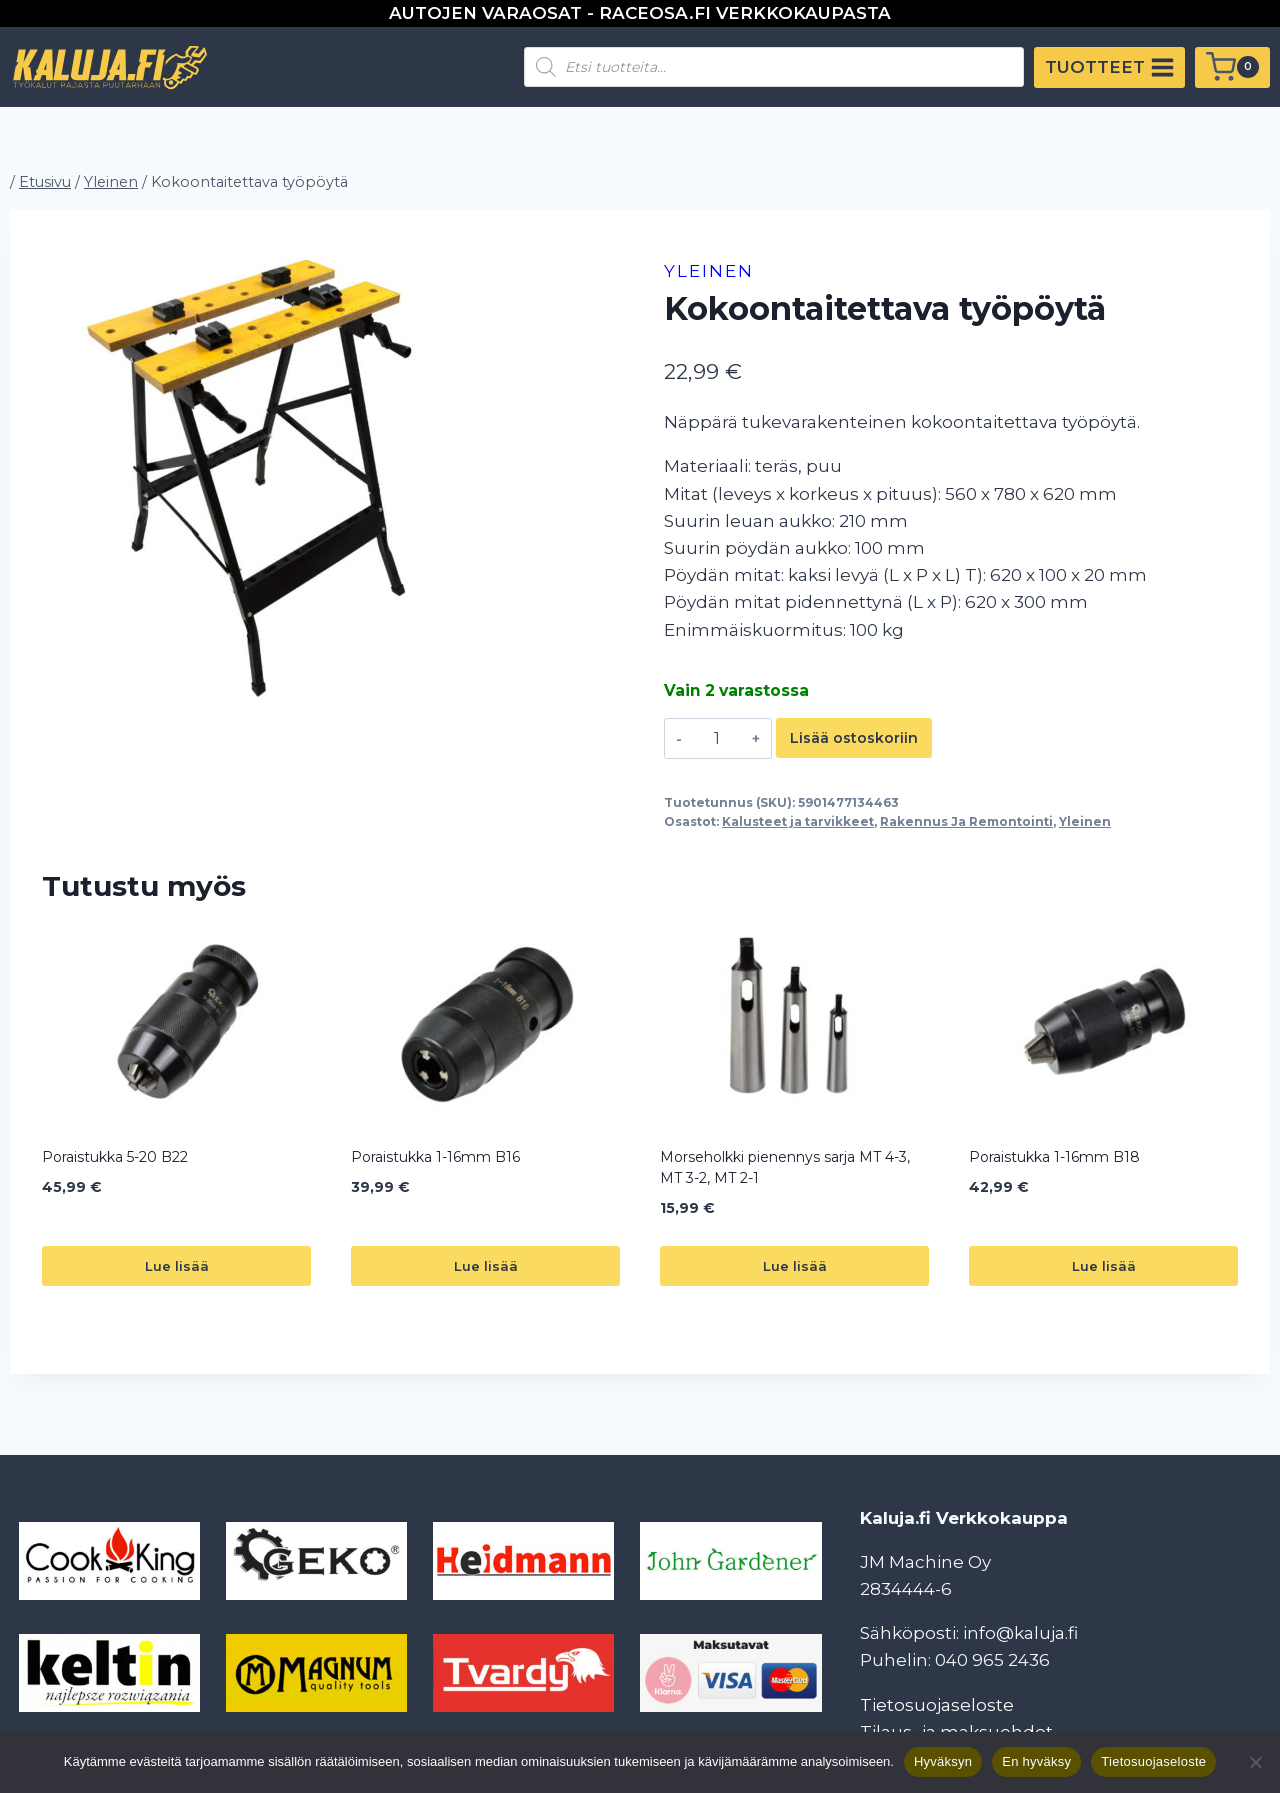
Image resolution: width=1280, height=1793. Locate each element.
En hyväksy (1036, 1761)
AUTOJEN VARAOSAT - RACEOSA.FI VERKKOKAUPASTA (640, 13)
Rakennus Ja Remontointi (966, 821)
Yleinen (709, 271)
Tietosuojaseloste (937, 1705)
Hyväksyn (943, 1761)
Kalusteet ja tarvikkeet (798, 821)
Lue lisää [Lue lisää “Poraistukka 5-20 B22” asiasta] (177, 1266)
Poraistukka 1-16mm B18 (1054, 1157)
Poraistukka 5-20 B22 (115, 1157)
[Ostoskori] (1232, 67)
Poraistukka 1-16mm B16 (435, 1157)
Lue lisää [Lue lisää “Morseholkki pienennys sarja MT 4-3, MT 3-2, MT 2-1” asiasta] (795, 1266)
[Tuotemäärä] (716, 738)
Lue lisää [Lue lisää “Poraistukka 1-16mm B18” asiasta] (1104, 1266)
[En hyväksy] (1255, 1762)
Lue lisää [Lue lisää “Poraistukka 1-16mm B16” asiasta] (486, 1266)
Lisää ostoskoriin (854, 738)
